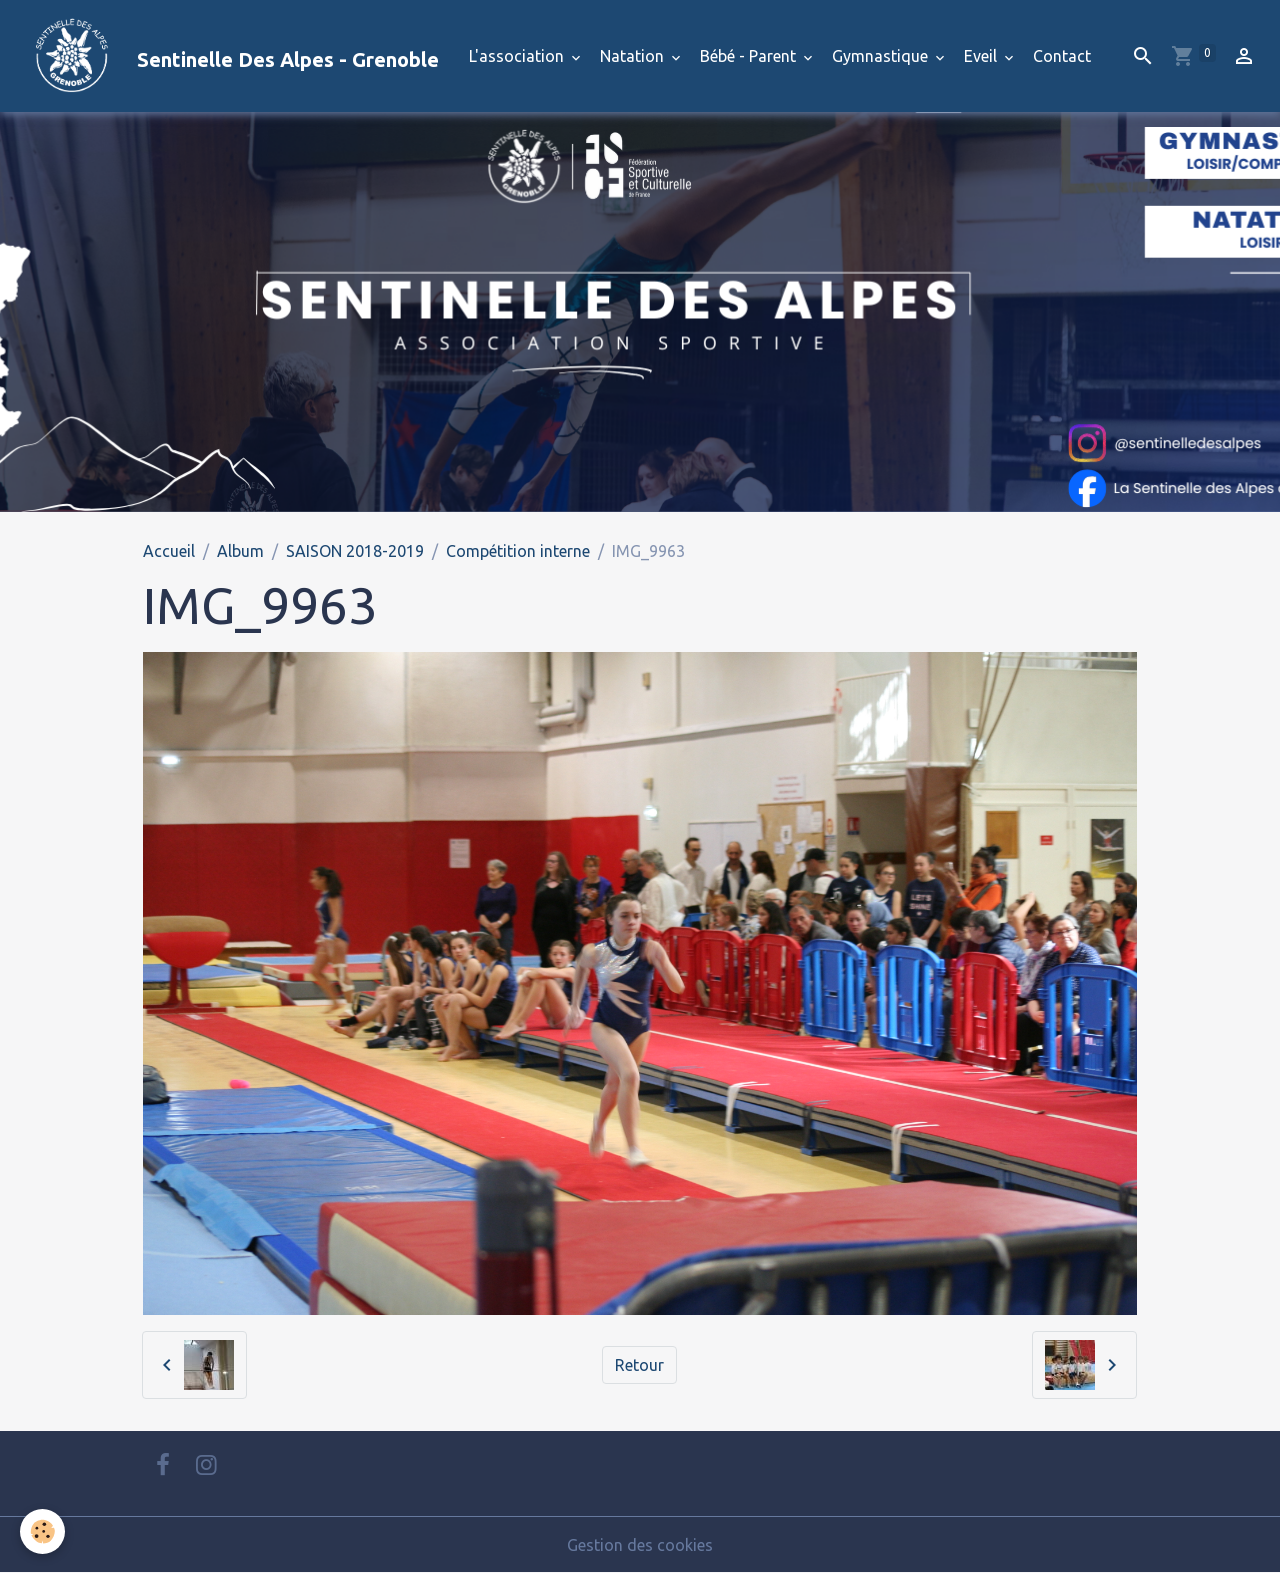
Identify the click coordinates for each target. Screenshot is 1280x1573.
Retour (639, 1365)
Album (240, 551)
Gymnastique (882, 56)
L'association (518, 56)
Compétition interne (518, 551)
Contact (1062, 56)
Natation (634, 56)
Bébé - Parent (750, 56)
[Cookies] (42, 1531)
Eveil (982, 56)
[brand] (227, 56)
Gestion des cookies (640, 1545)
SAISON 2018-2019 (355, 551)
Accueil (169, 551)
